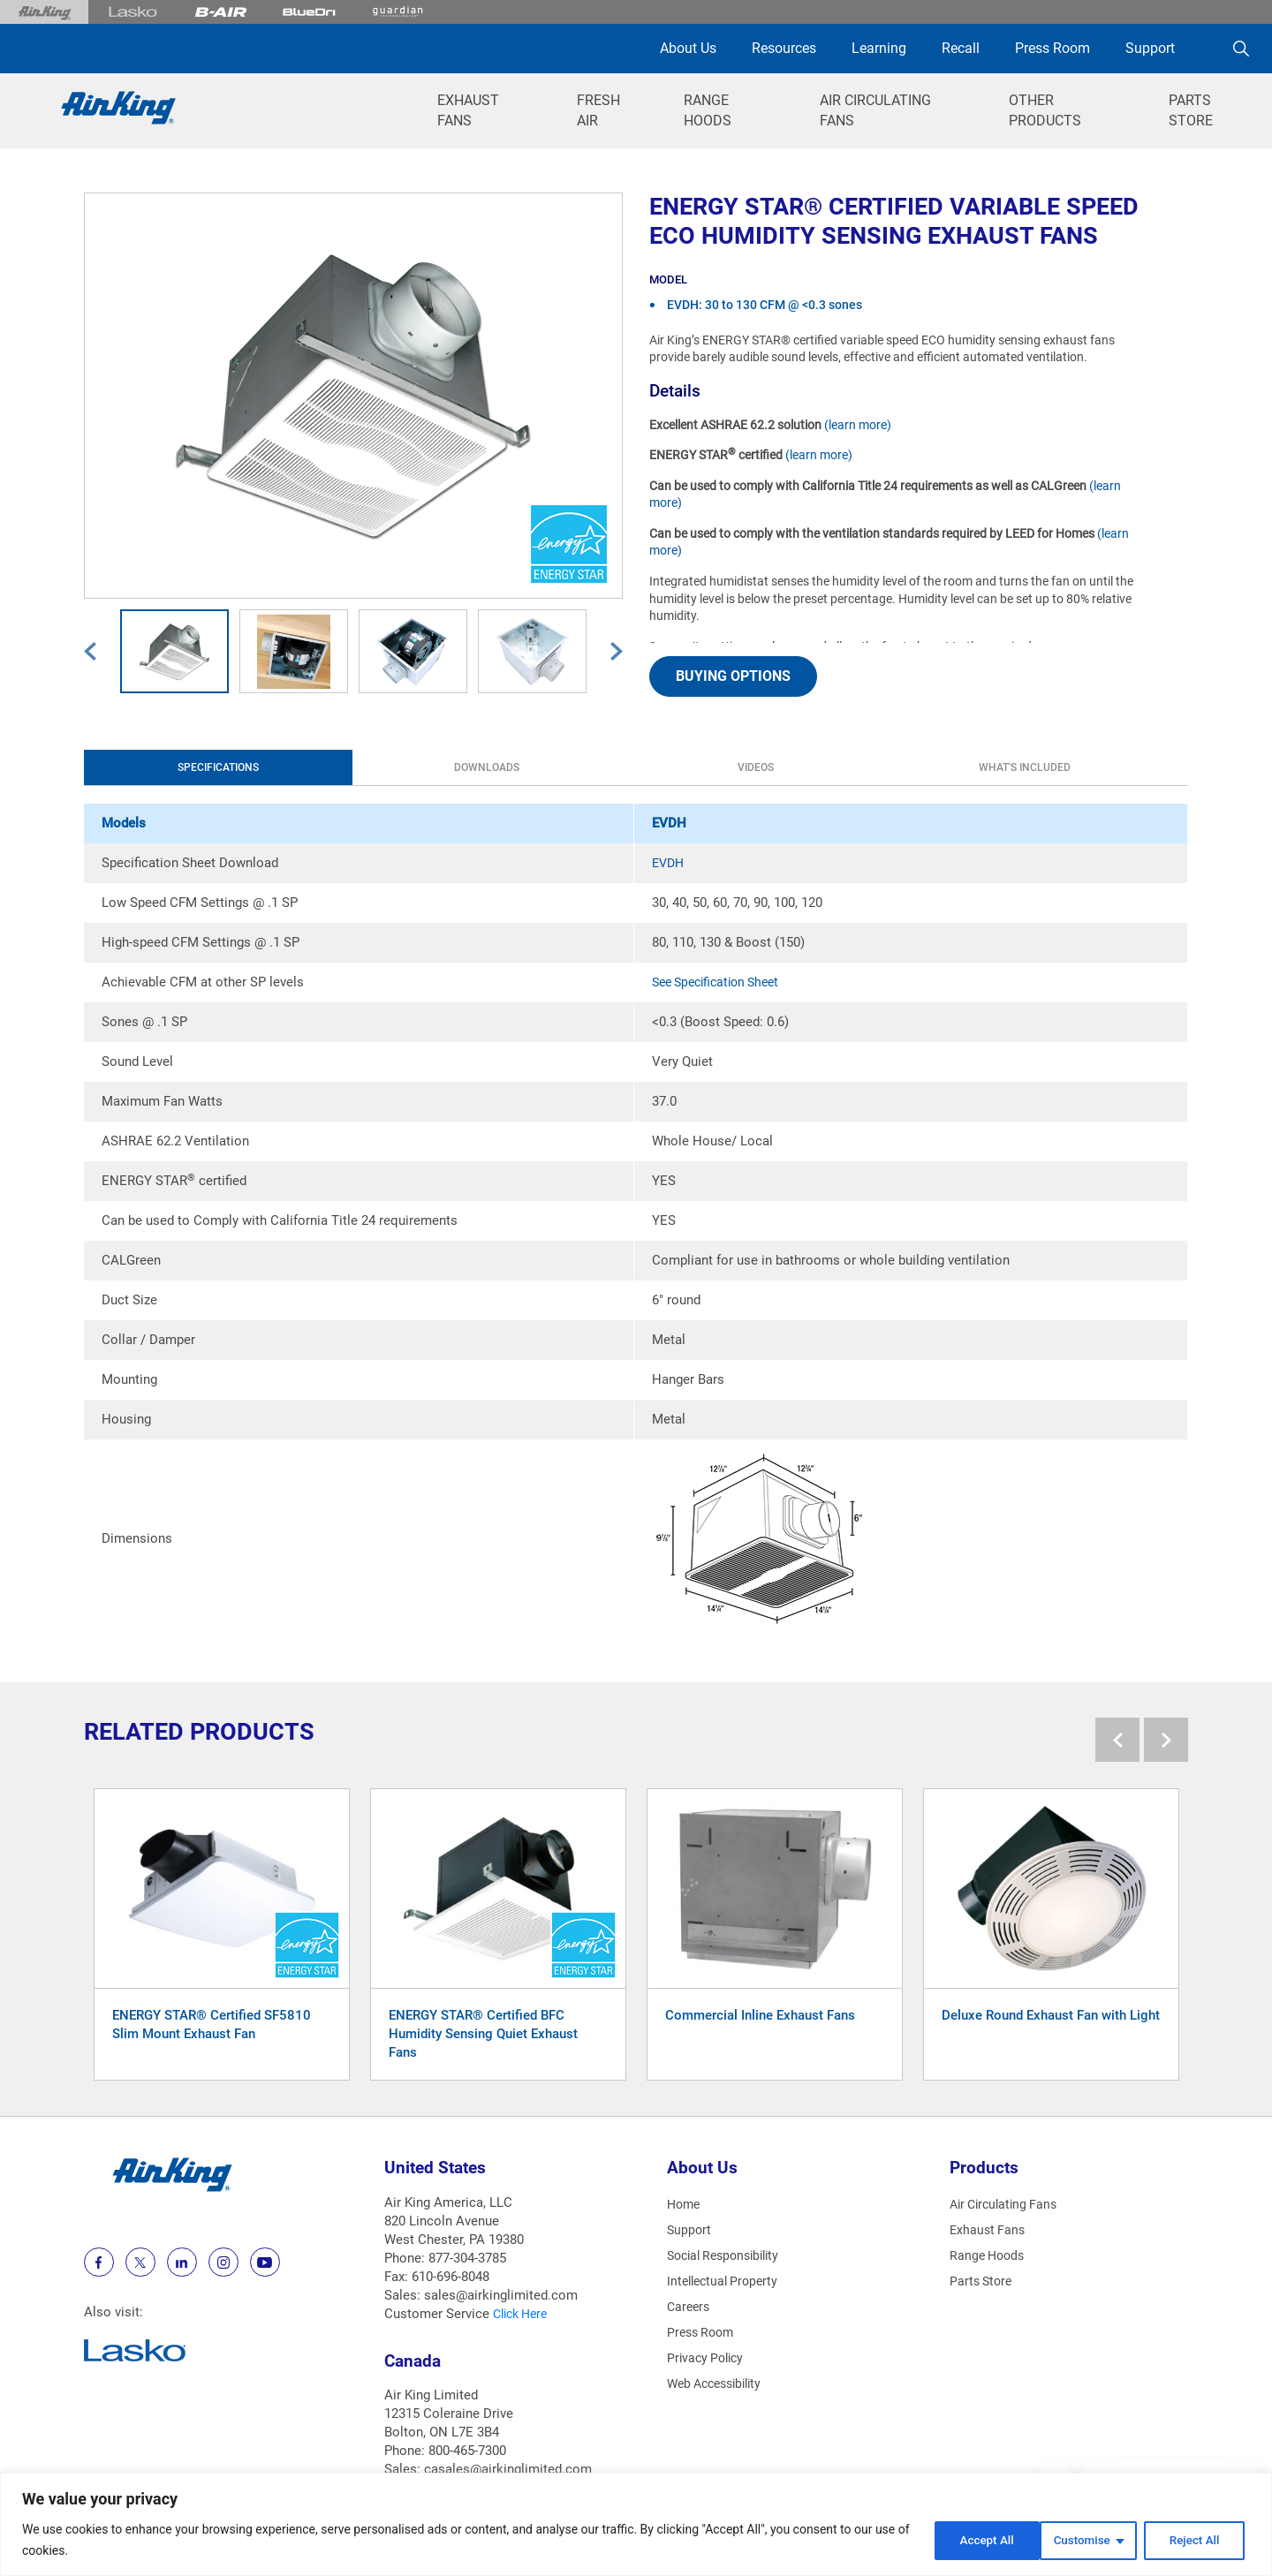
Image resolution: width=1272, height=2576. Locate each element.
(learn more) (857, 425)
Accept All (1196, 2540)
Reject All (1083, 2540)
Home (685, 2204)
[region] (636, 2524)
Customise (968, 2540)
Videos (460, 767)
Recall (961, 48)
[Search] (1241, 48)
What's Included (609, 767)
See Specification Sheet (721, 982)
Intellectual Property (726, 2281)
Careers (690, 2307)
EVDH (669, 863)
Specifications (159, 767)
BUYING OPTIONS (733, 676)
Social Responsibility (729, 2255)
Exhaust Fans (989, 2230)
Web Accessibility (719, 2383)
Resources (784, 48)
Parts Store (983, 2281)
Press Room (1052, 48)
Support (1150, 48)
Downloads (309, 767)
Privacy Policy (708, 2358)
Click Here (524, 2314)
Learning (879, 48)
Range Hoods (989, 2255)
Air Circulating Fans (1007, 2204)
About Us (688, 48)
